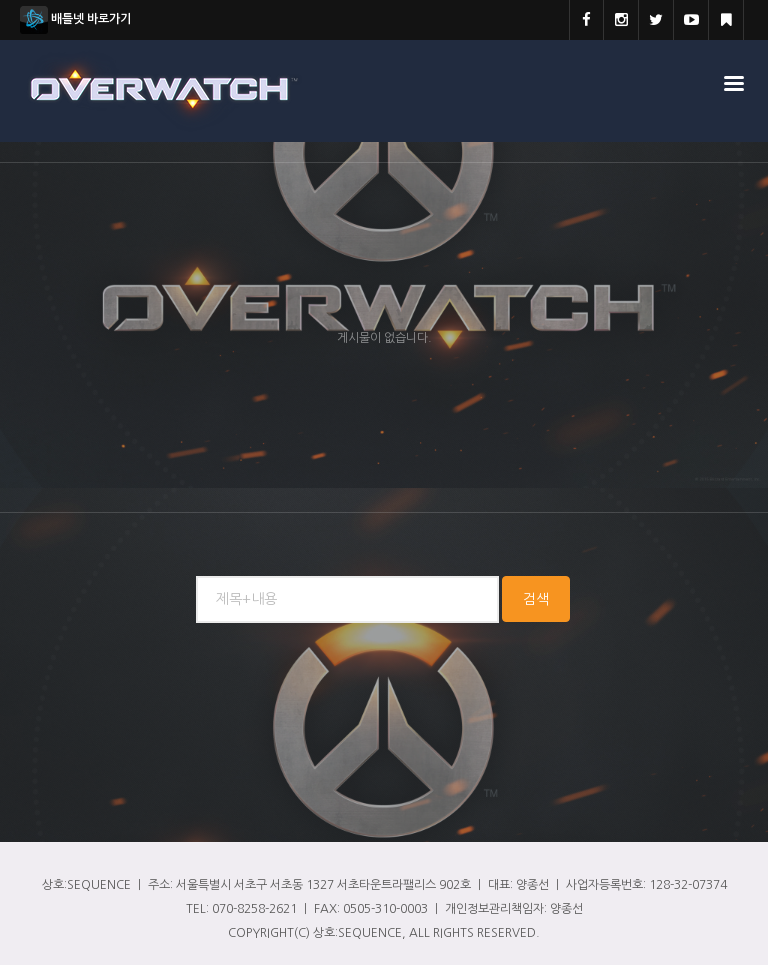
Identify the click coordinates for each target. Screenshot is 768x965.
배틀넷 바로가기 (75, 20)
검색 (536, 599)
